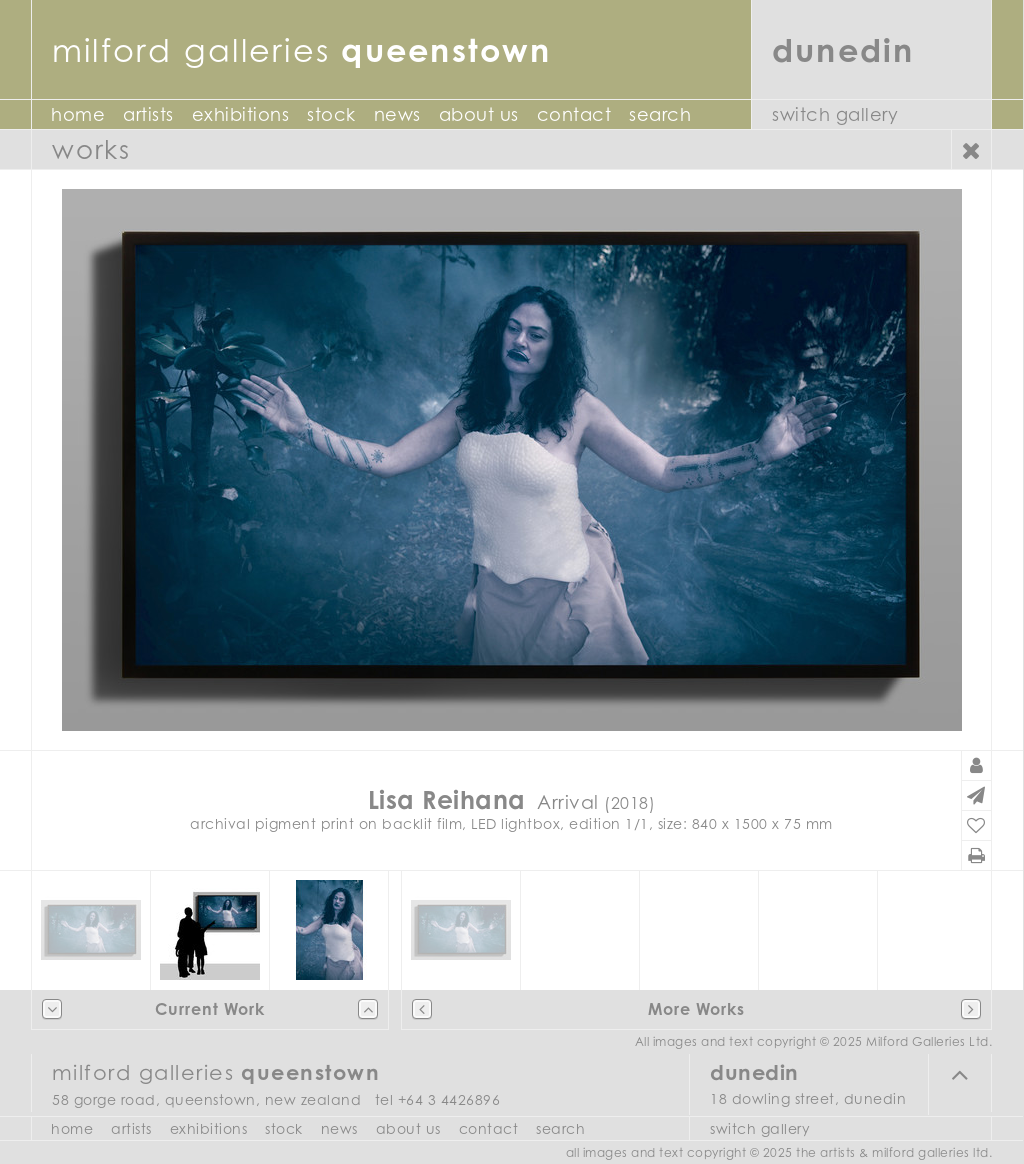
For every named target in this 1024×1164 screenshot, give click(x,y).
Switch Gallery (835, 114)
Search (660, 114)
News (397, 114)
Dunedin (843, 49)
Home (78, 114)
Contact (574, 114)
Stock (331, 114)
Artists (148, 114)
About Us (479, 114)
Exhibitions (241, 114)
